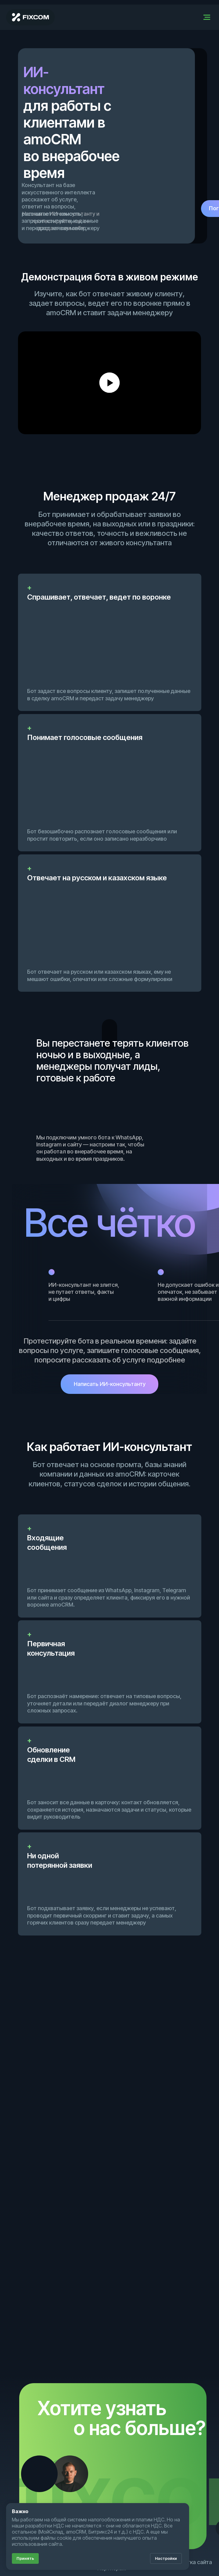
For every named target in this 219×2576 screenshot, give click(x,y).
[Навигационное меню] (207, 17)
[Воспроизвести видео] (109, 382)
